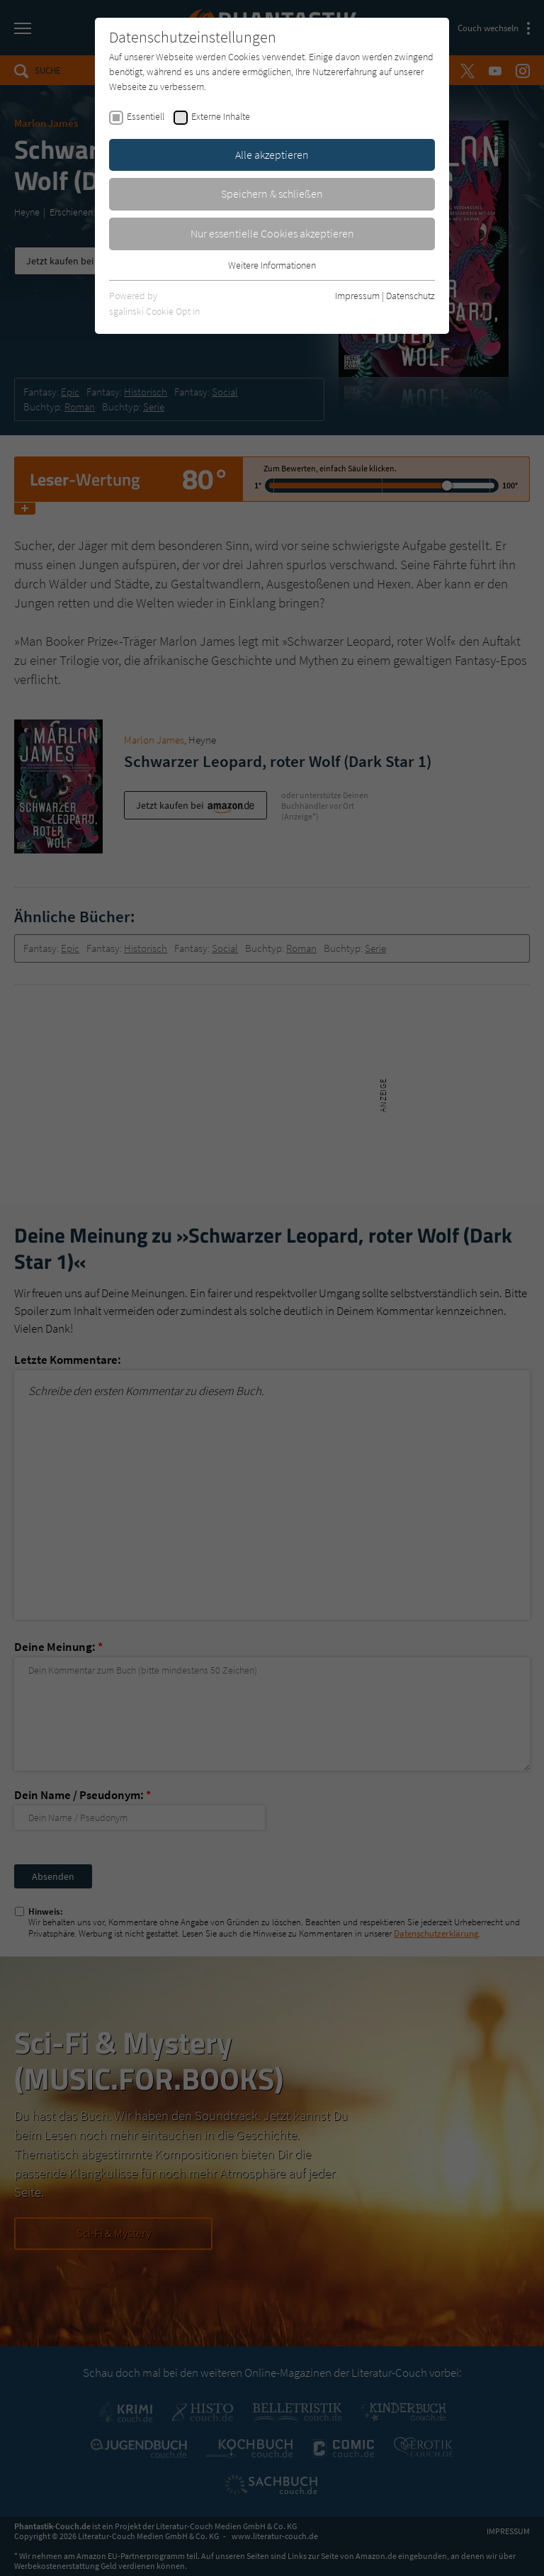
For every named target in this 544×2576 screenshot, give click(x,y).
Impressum (357, 295)
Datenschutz (410, 295)
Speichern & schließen (272, 193)
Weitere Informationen (272, 265)
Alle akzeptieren (272, 154)
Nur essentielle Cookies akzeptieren (272, 233)
